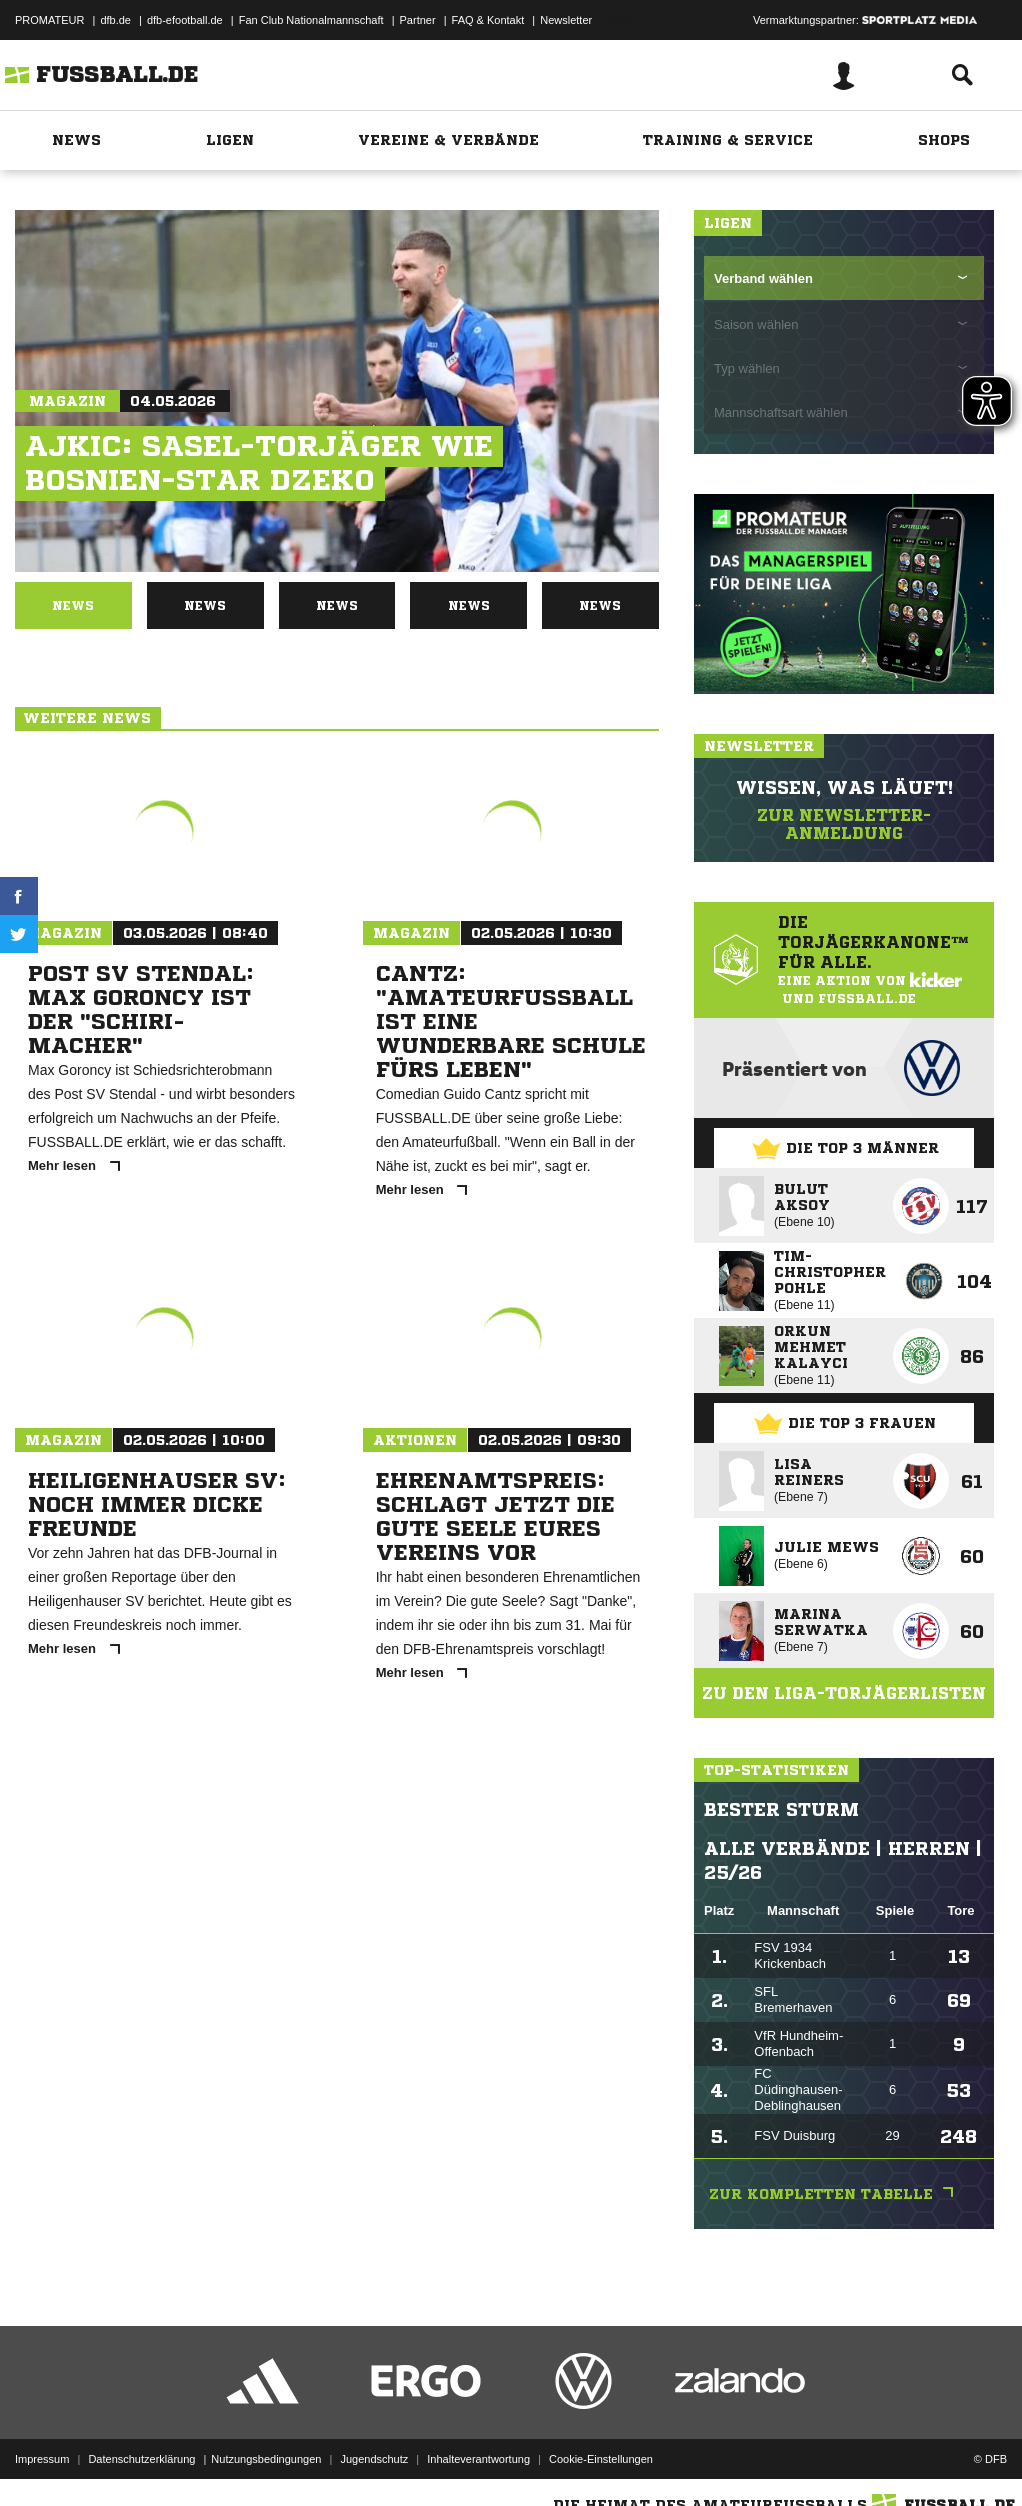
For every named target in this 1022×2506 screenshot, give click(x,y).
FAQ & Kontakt (488, 20)
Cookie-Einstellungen (601, 2459)
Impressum (42, 2459)
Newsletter (566, 20)
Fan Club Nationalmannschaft (311, 20)
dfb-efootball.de (185, 20)
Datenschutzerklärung (141, 2459)
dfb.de (115, 20)
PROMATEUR (49, 20)
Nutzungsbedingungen (266, 2459)
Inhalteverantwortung (478, 2459)
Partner (418, 20)
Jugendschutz (374, 2459)
